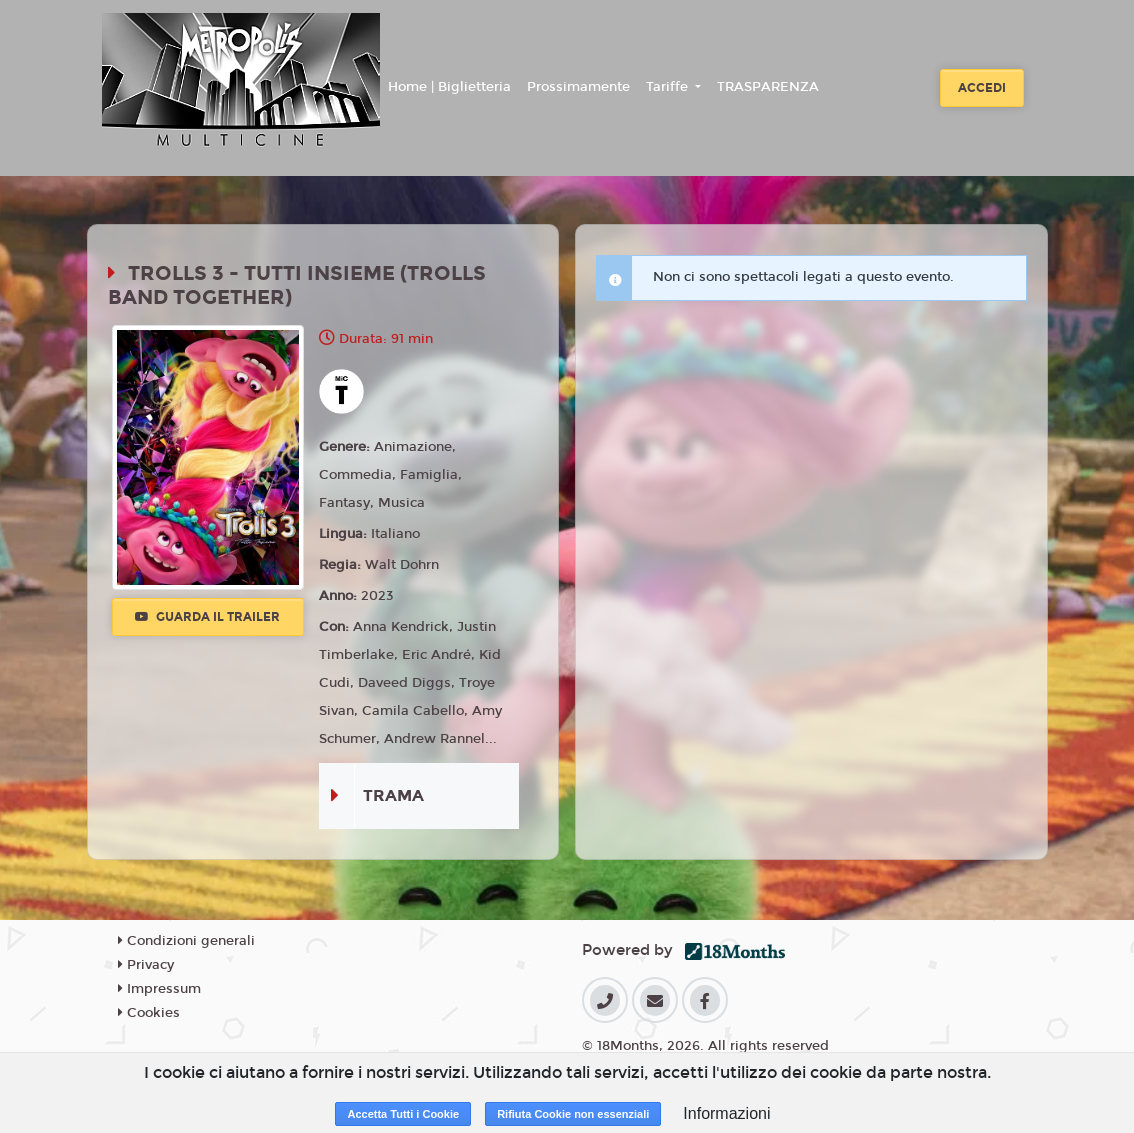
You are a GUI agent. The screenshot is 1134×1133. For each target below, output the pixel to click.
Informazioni (726, 1113)
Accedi (982, 88)
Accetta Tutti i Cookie (403, 1114)
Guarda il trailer (207, 617)
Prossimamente (578, 87)
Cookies (149, 1013)
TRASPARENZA (768, 87)
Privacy (146, 965)
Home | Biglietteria (449, 87)
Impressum (159, 989)
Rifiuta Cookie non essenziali (573, 1114)
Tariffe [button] (669, 87)
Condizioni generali (186, 941)
